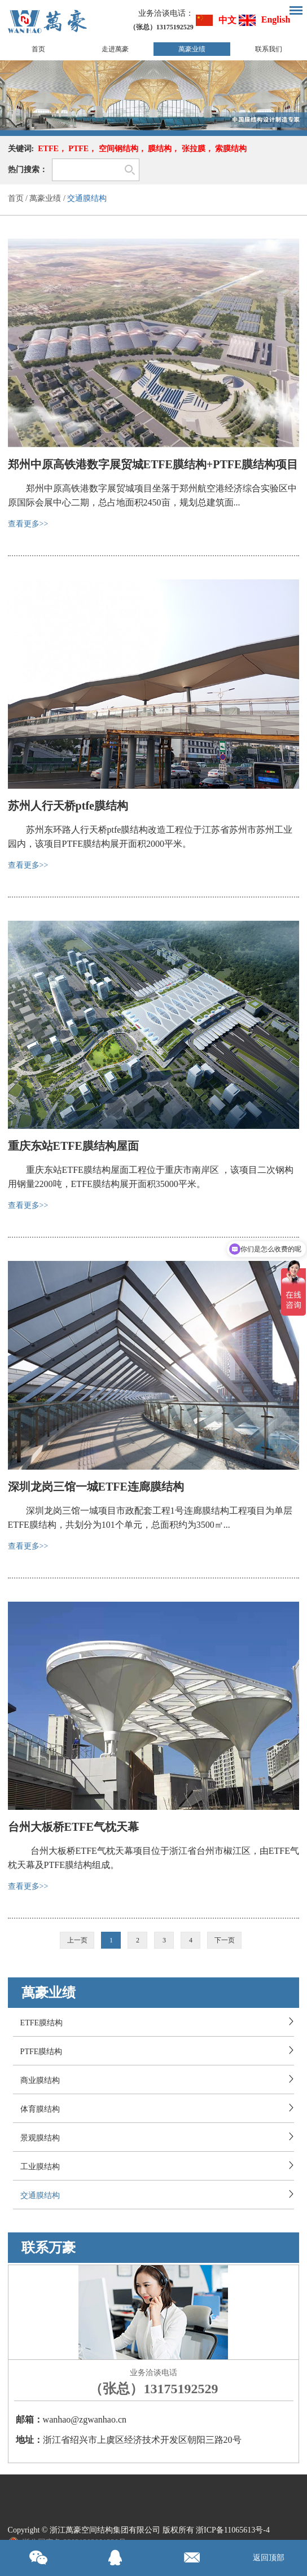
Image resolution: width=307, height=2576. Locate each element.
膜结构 (160, 148)
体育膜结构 (40, 2109)
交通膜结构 (87, 198)
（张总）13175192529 (153, 2388)
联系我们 (268, 49)
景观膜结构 (40, 2138)
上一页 (77, 1940)
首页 (38, 49)
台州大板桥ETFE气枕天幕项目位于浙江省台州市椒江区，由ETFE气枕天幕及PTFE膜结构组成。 (153, 1858)
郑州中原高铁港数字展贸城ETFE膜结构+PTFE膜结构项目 (153, 464)
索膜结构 (231, 148)
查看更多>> (28, 524)
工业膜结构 (40, 2166)
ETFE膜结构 (41, 2023)
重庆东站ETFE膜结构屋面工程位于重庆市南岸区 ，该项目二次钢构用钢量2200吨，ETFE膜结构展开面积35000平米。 (150, 1177)
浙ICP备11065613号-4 (233, 2530)
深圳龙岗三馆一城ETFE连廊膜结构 (96, 1486)
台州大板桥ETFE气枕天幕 (73, 1827)
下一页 (224, 1940)
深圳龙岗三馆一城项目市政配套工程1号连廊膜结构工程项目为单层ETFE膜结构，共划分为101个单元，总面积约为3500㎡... (150, 1517)
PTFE (78, 148)
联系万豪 (48, 2247)
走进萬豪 (115, 49)
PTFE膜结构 (41, 2051)
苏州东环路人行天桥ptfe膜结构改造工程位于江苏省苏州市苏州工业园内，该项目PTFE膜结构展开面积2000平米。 (150, 837)
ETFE (48, 148)
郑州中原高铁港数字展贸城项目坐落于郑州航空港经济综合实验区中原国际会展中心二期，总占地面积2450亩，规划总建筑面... (152, 495)
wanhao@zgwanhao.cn (84, 2419)
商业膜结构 (40, 2080)
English (276, 19)
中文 (227, 20)
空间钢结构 (118, 148)
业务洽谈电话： (166, 13)
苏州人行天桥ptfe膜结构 (68, 805)
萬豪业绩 (191, 49)
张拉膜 (193, 148)
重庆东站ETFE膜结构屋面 (73, 1146)
